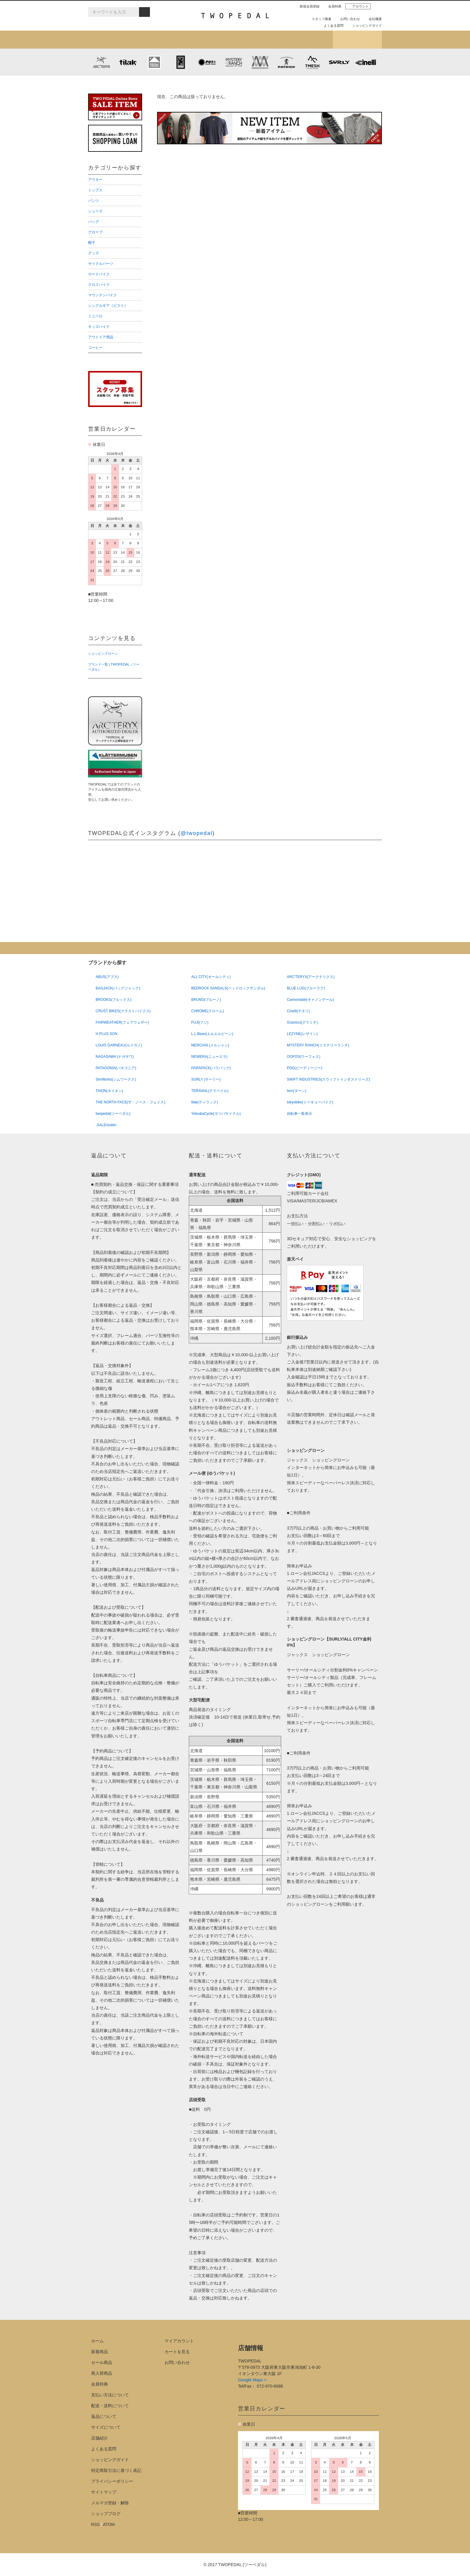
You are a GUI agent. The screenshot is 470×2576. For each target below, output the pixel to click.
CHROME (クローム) (181, 62)
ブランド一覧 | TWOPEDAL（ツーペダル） (113, 667)
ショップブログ (357, 40)
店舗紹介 (308, 40)
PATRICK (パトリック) (286, 62)
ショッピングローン (103, 653)
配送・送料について (110, 2405)
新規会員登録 (307, 6)
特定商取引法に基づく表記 (116, 2470)
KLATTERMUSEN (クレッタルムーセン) (154, 62)
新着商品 (99, 2351)
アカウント (358, 6)
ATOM (109, 2524)
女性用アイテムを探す (259, 40)
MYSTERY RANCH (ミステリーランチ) (233, 62)
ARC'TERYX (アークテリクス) (101, 62)
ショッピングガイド (364, 25)
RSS (95, 2524)
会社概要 (373, 19)
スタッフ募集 (319, 19)
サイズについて (105, 2427)
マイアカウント (179, 2340)
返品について (103, 2416)
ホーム (97, 2340)
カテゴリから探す (161, 40)
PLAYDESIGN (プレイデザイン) (207, 62)
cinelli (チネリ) (365, 62)
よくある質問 (331, 25)
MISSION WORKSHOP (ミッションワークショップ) (260, 62)
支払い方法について (110, 2394)
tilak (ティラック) (128, 62)
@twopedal (196, 833)
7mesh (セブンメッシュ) (313, 62)
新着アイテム (112, 40)
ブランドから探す (210, 40)
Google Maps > (252, 2379)
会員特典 (332, 6)
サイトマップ (103, 2492)
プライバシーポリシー (112, 2481)
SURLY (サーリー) (339, 62)
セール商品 (101, 2362)
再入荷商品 (101, 2373)
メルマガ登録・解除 (110, 2502)
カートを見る (177, 2351)
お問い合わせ (347, 19)
